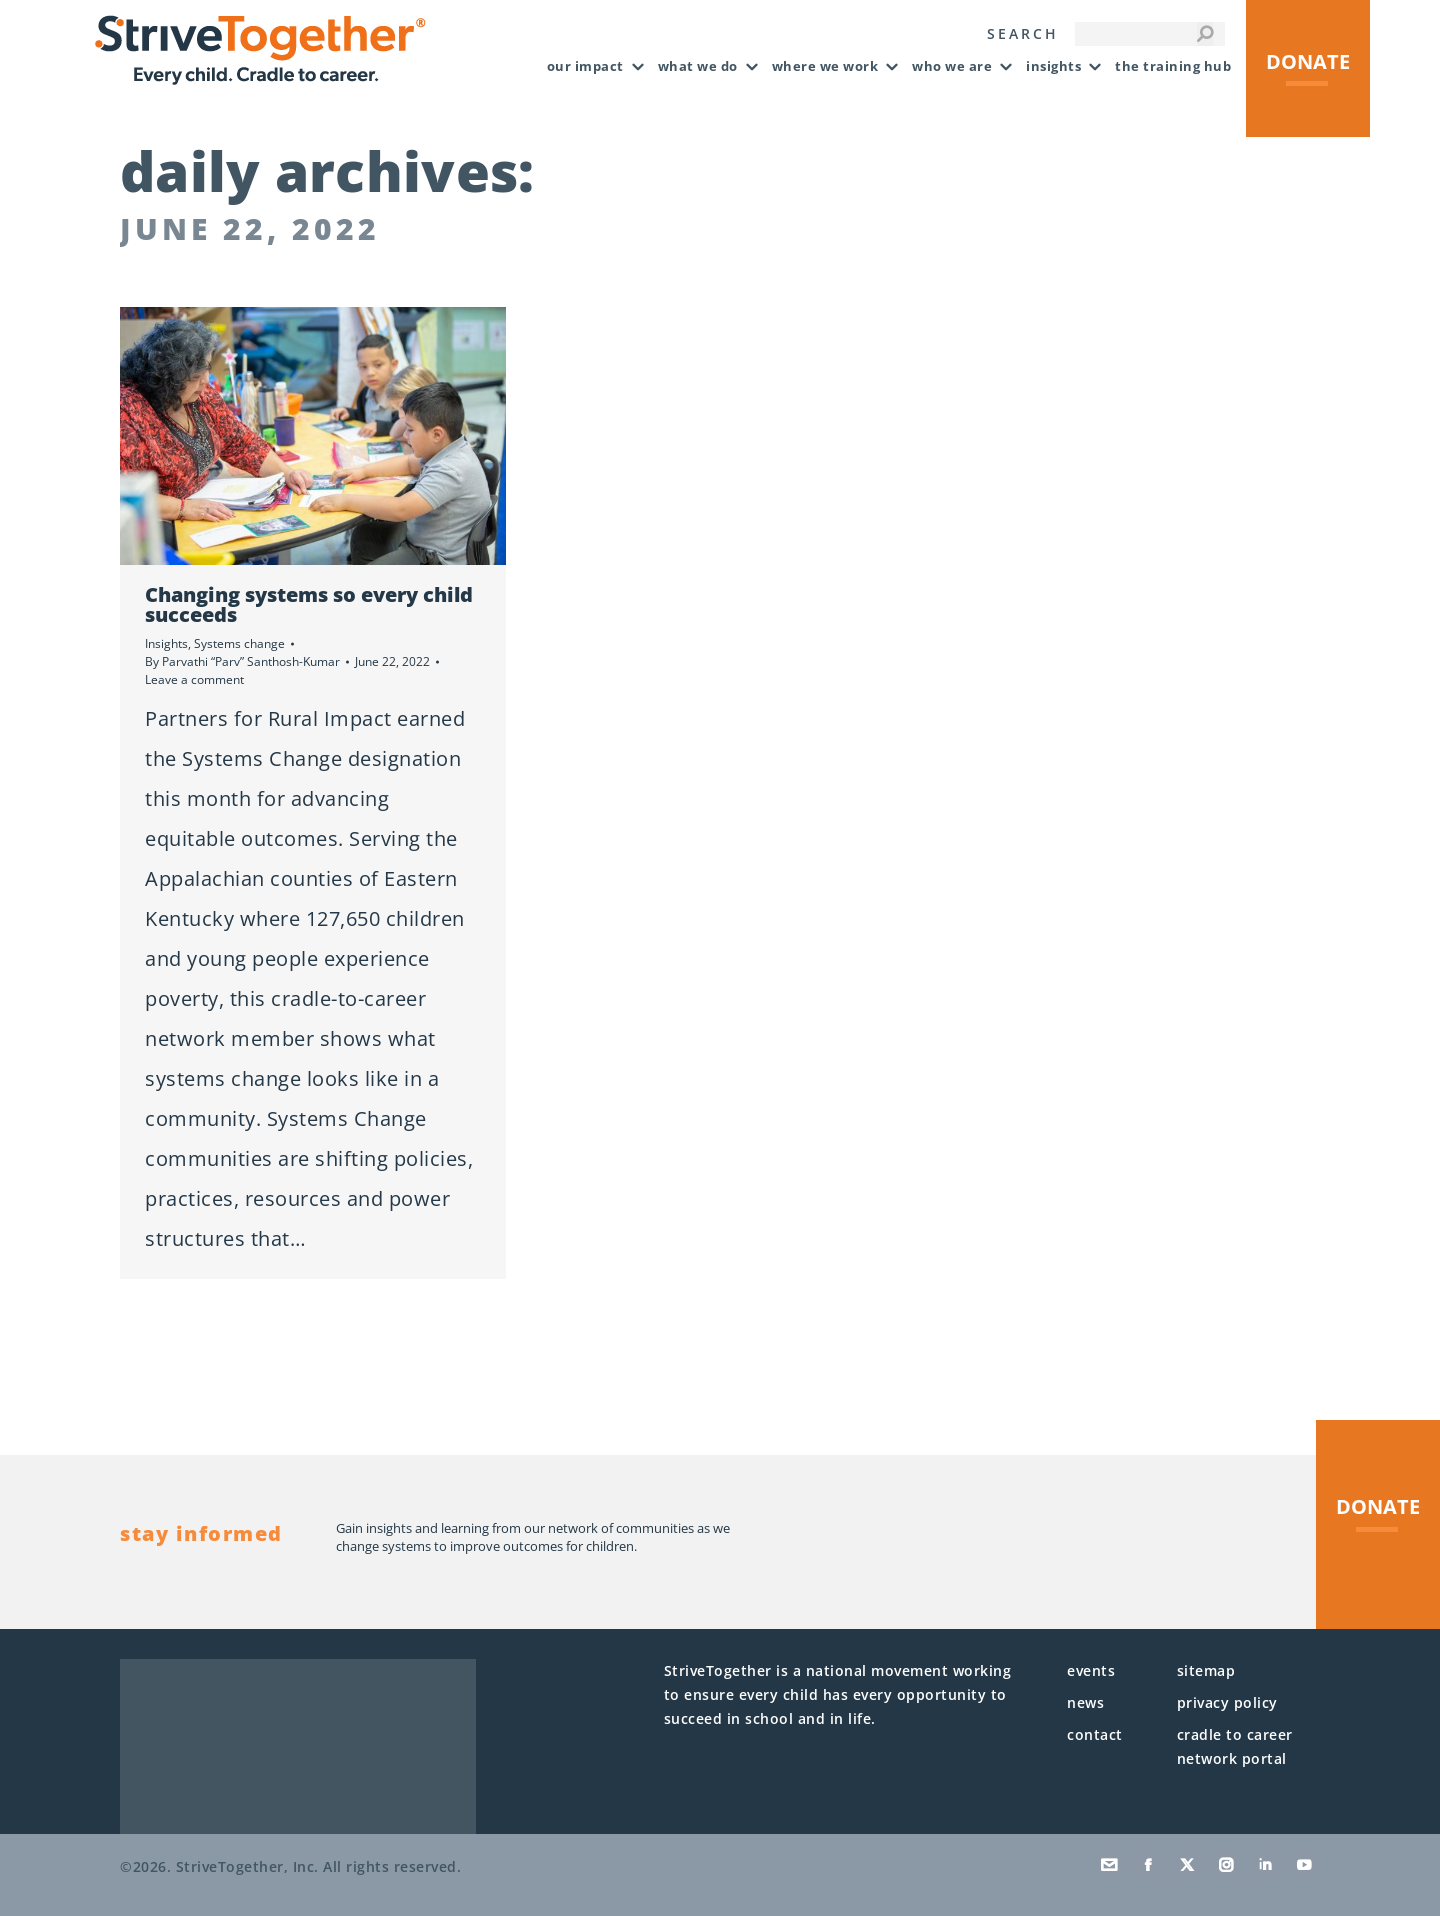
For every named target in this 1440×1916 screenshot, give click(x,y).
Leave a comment (194, 679)
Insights (166, 643)
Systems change (239, 643)
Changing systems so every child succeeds (309, 604)
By (242, 661)
